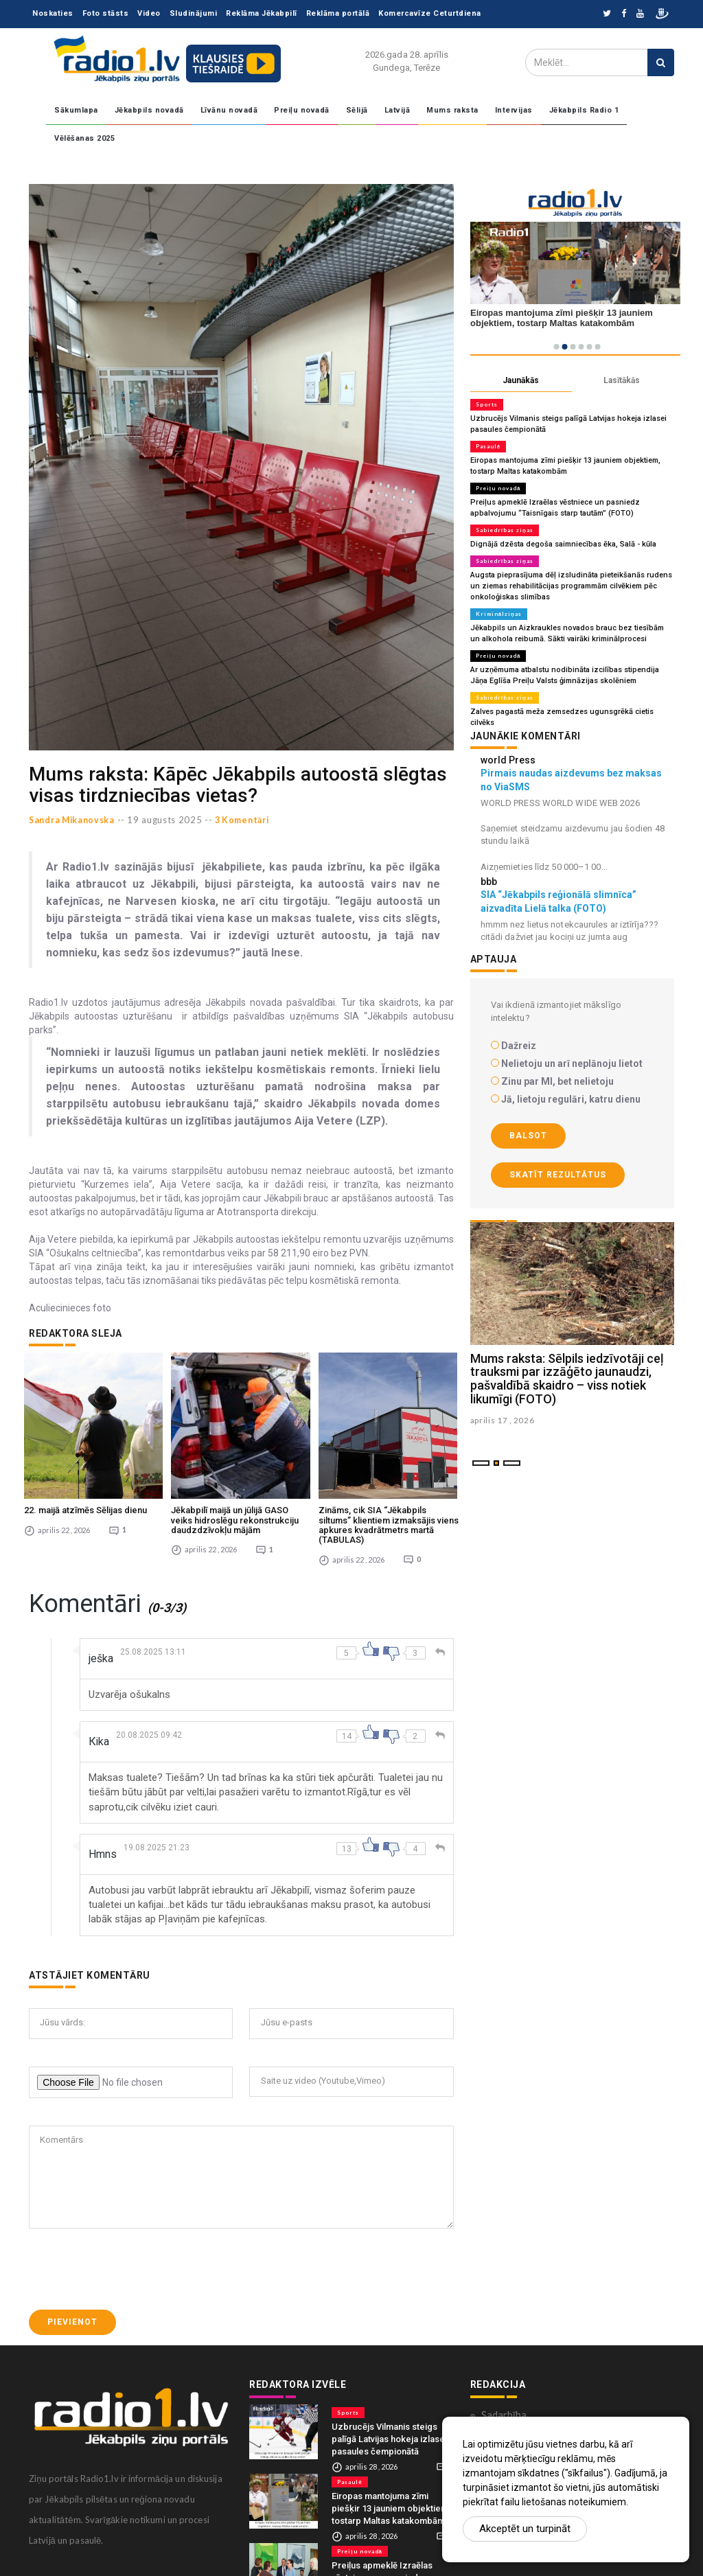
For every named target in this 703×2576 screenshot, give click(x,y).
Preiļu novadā (302, 110)
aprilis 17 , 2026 (502, 1420)
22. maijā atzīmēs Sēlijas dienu (85, 1502)
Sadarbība (504, 2407)
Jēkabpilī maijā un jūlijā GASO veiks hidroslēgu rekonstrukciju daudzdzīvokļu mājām (235, 1512)
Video (149, 13)
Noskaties (52, 13)
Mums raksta (452, 110)
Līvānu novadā (229, 110)
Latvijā (397, 110)
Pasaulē (488, 446)
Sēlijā (357, 110)
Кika (99, 1733)
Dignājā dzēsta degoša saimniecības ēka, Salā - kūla (563, 544)
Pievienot (72, 2314)
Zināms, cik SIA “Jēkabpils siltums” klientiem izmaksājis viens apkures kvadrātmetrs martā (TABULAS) (389, 1517)
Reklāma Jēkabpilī (261, 13)
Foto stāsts (105, 13)
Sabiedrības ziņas (504, 530)
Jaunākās (521, 380)
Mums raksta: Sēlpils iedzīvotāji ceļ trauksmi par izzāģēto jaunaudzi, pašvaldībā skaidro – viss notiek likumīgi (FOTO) (567, 1378)
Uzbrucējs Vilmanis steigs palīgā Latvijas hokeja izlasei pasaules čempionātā (389, 2431)
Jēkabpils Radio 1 (584, 110)
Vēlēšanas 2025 (84, 138)
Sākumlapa (76, 110)
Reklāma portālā (338, 13)
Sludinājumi (194, 13)
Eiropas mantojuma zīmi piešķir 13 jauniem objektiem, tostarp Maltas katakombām (391, 2500)
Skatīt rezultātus (557, 1175)
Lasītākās (621, 380)
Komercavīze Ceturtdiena (429, 13)
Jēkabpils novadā (149, 110)
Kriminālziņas (499, 613)
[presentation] (133, 2261)
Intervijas (514, 110)
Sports (487, 404)
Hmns (103, 1846)
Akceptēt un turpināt (525, 2528)
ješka (101, 1650)
